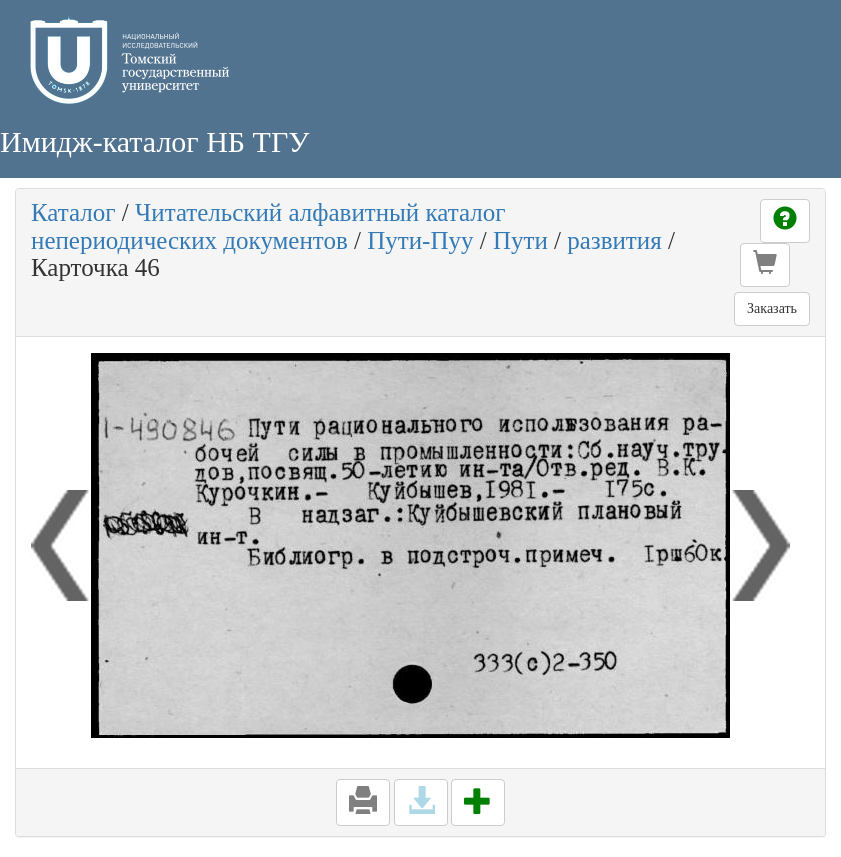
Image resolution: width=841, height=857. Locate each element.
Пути (520, 240)
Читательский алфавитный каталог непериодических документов (268, 226)
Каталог (73, 212)
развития (614, 240)
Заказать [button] (772, 308)
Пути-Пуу (420, 240)
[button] (765, 265)
